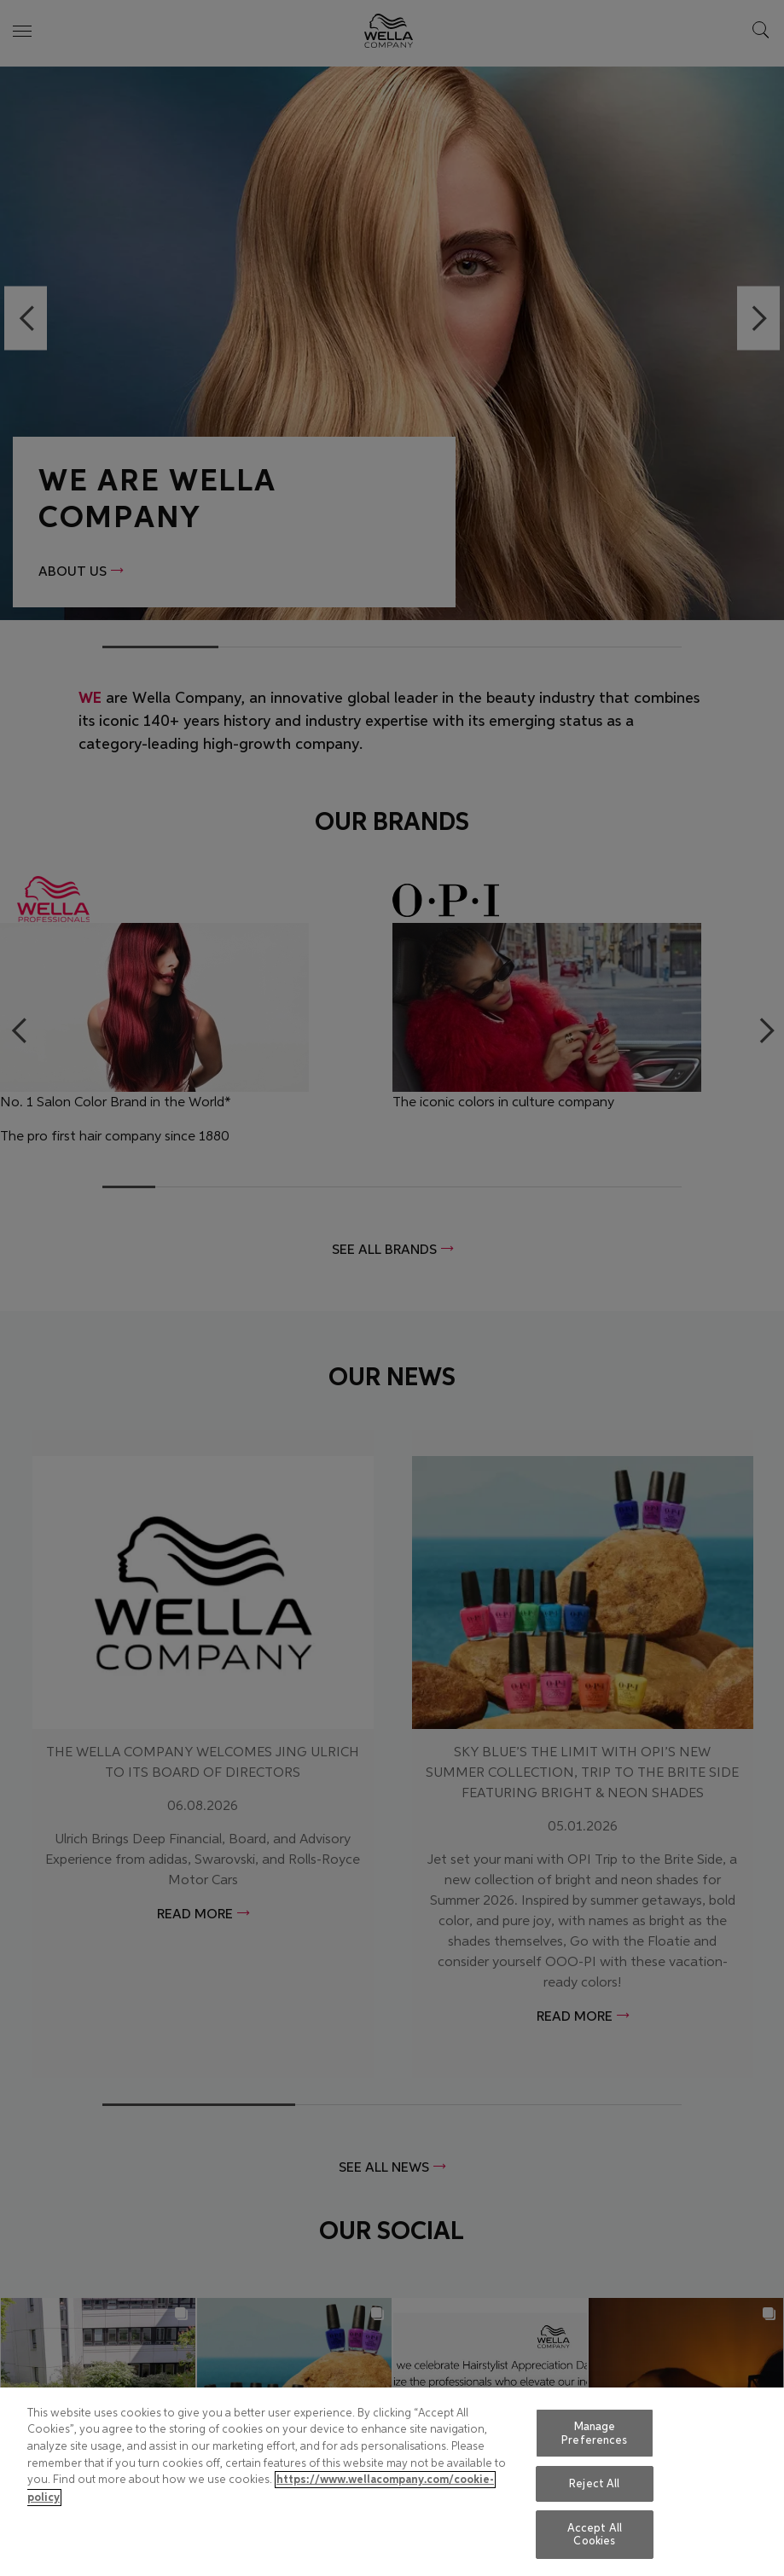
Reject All (594, 2483)
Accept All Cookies (594, 2534)
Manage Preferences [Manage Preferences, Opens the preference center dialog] (594, 2433)
